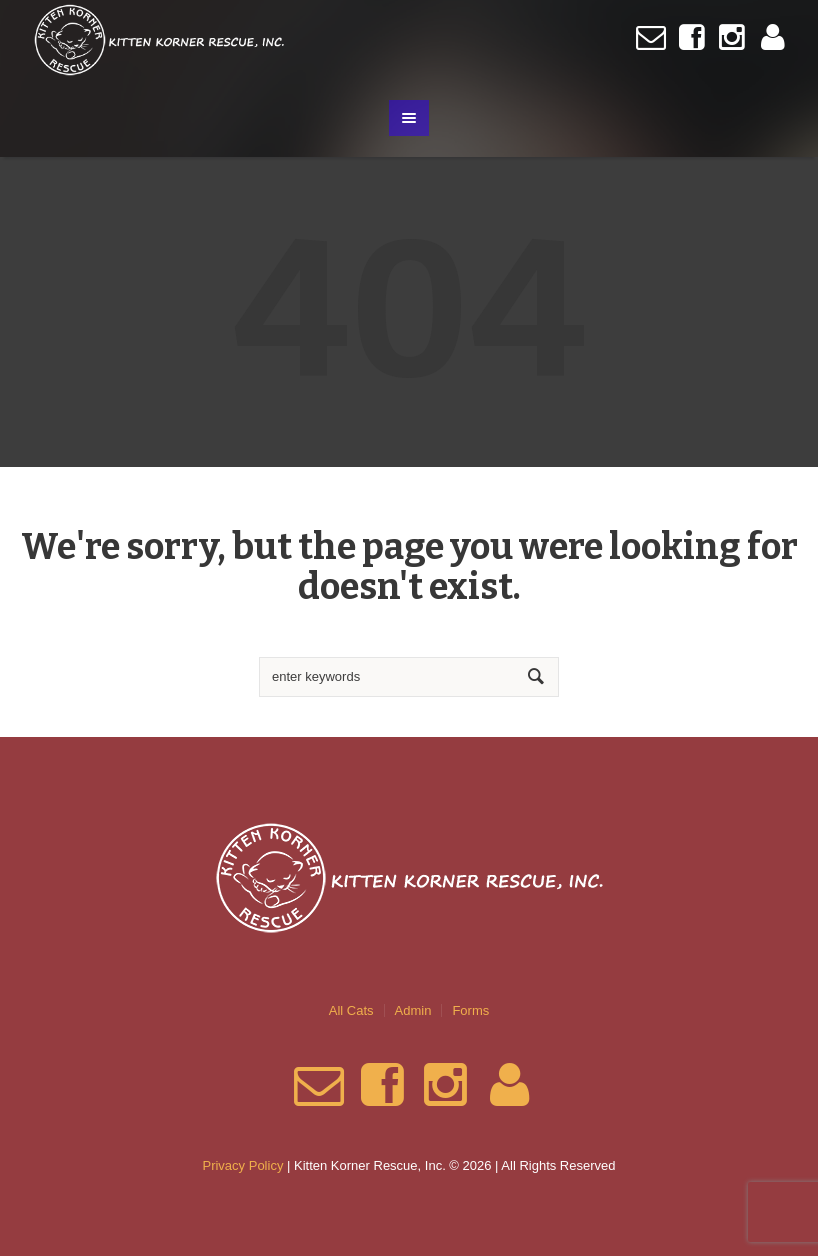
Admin (413, 1010)
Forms (470, 1010)
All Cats (351, 1010)
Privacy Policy (242, 1165)
